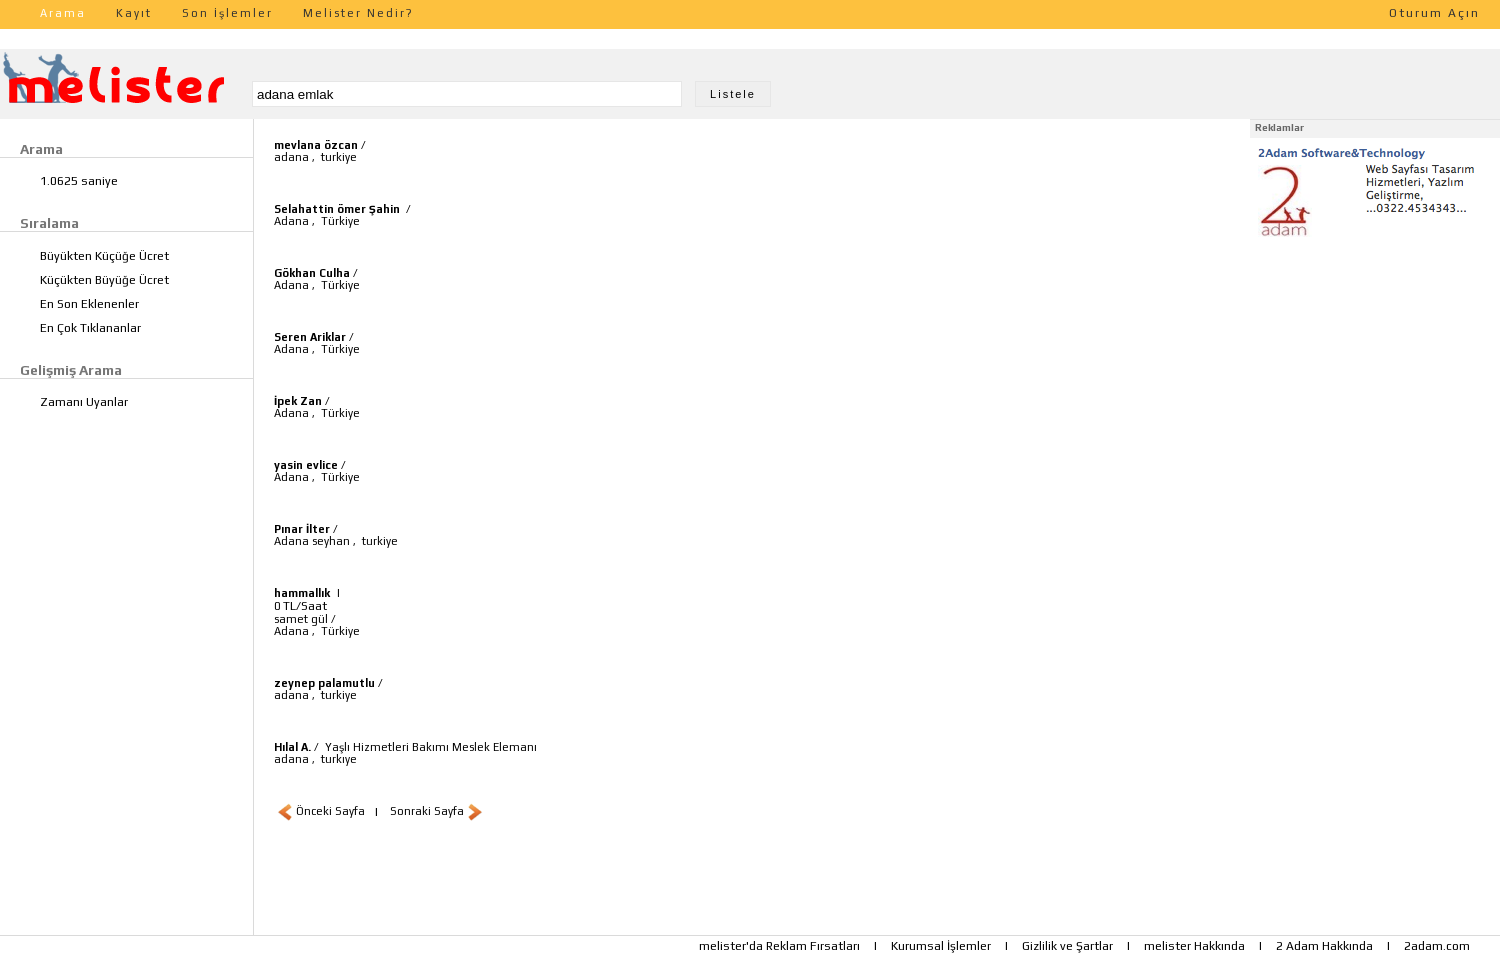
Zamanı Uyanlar (84, 402)
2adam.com (1437, 946)
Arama (63, 13)
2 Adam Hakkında (1324, 946)
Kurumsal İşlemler (941, 946)
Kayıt (134, 13)
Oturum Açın (1434, 13)
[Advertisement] (1375, 368)
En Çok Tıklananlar (90, 328)
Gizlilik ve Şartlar (1067, 946)
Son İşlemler (227, 13)
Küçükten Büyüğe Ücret (104, 280)
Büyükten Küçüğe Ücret (104, 256)
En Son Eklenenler (89, 304)
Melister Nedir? (358, 13)
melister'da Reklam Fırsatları (779, 946)
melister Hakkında (1194, 946)
